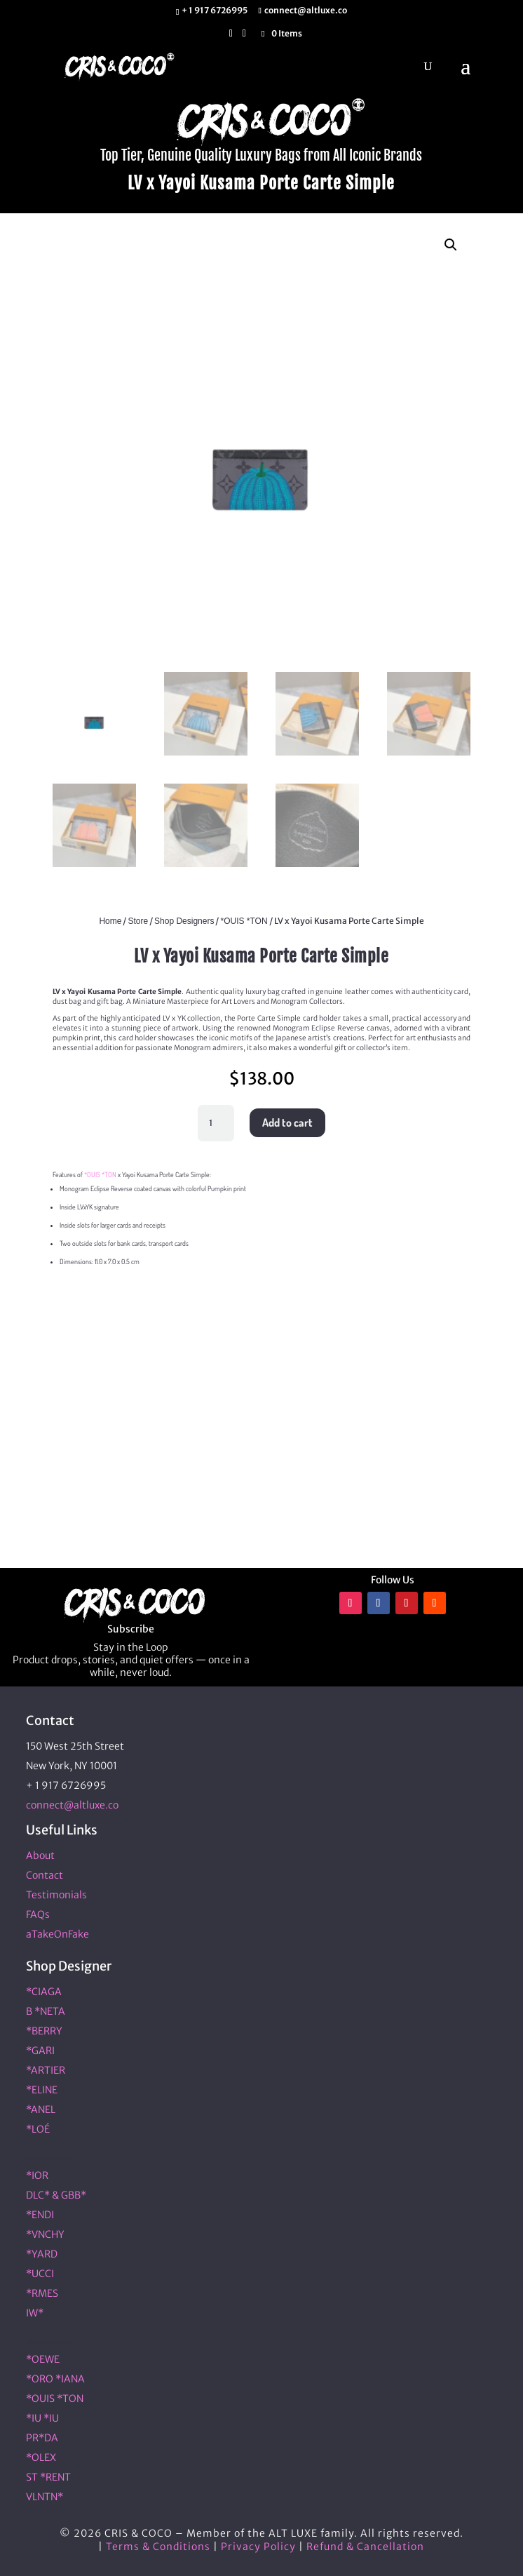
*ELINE (41, 2090)
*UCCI (40, 2273)
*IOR (37, 2175)
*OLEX (41, 2457)
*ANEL (40, 2109)
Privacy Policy (258, 2546)
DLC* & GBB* (56, 2195)
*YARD (41, 2254)
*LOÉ (38, 2129)
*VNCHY (45, 2234)
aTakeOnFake (57, 1934)
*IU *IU (42, 2418)
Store (138, 921)
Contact (44, 1875)
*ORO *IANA (55, 2379)
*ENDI (40, 2214)
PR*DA (42, 2437)
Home (110, 921)
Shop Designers (184, 921)
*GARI (40, 2050)
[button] (450, 244)
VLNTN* (44, 2496)
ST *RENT (48, 2477)
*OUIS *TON (243, 921)
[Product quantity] (216, 1123)
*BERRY (44, 2031)
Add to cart (287, 1122)
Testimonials (56, 1895)
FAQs (38, 1914)
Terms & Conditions (158, 2546)
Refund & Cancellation (365, 2546)
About (40, 1855)
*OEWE (43, 2359)
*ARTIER (45, 2070)
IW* (34, 2313)
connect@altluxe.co (72, 1805)
